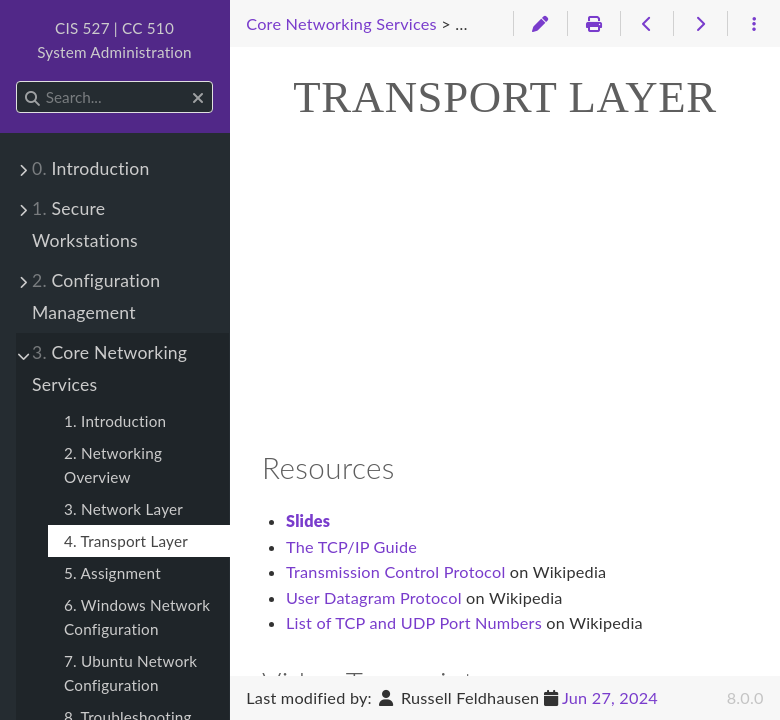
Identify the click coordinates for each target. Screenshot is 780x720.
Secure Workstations (85, 224)
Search (17, 81)
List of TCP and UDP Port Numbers (414, 622)
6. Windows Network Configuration (137, 617)
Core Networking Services (109, 368)
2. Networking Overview (113, 465)
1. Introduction (115, 421)
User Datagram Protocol (374, 597)
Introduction (90, 168)
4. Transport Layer (126, 541)
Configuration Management (96, 296)
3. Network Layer (123, 509)
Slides (308, 520)
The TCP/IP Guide (351, 546)
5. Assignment (112, 573)
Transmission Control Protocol (395, 571)
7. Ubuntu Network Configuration (130, 673)
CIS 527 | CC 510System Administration (114, 40)
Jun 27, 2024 (610, 697)
